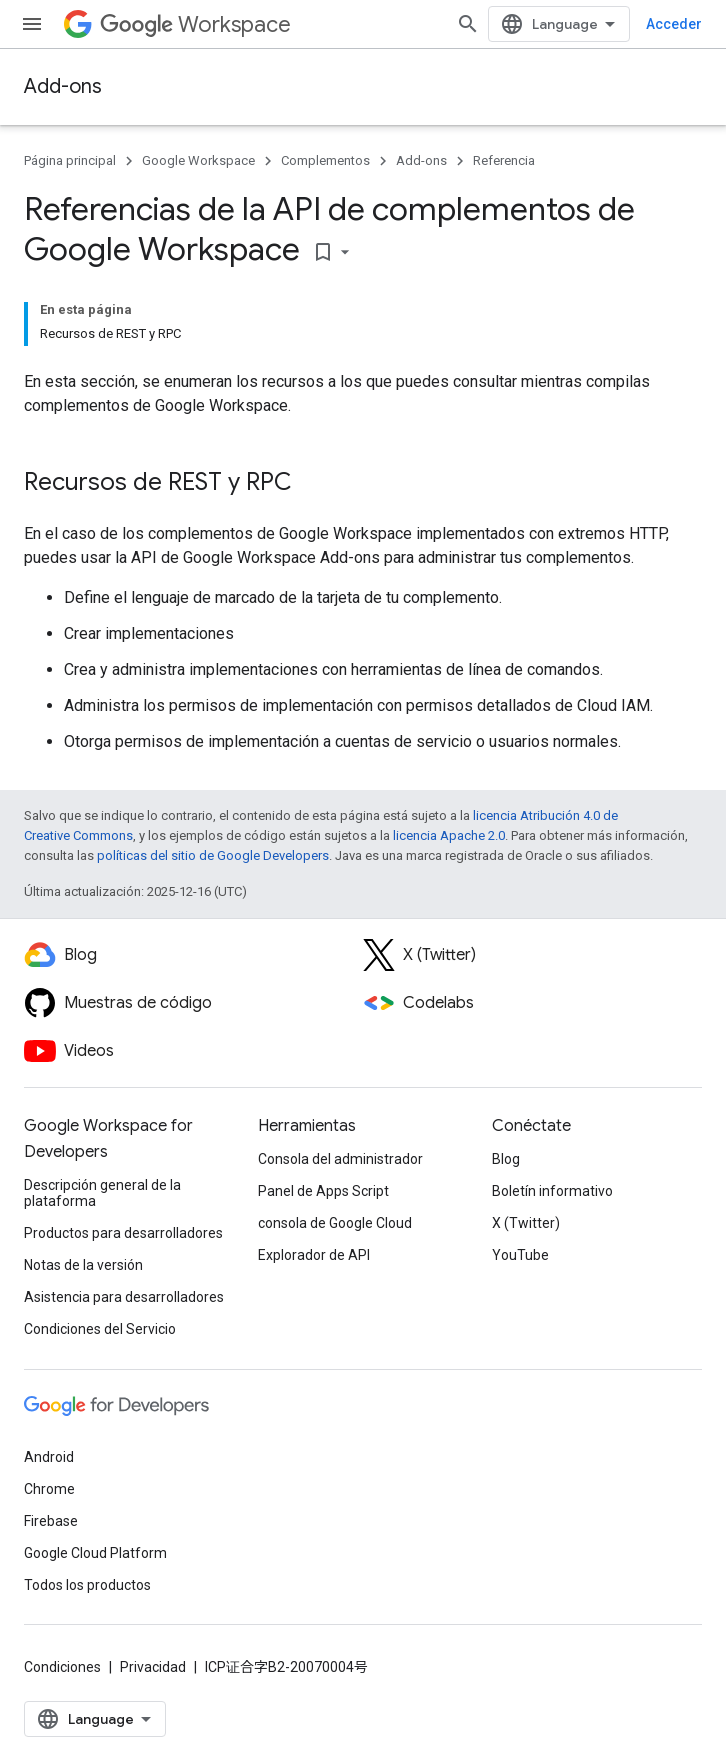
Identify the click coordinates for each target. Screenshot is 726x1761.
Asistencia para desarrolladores (124, 1297)
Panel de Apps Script (323, 1191)
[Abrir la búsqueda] (468, 24)
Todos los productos (87, 1585)
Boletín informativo (552, 1191)
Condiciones (62, 1667)
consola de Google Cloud (335, 1223)
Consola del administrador (340, 1159)
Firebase (51, 1521)
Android (49, 1457)
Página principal (70, 160)
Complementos (325, 160)
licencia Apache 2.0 (449, 835)
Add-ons (63, 86)
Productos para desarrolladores (123, 1233)
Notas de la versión (83, 1265)
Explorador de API (314, 1255)
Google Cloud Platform (95, 1553)
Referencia (504, 160)
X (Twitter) (526, 1223)
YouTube (520, 1255)
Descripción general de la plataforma (102, 1193)
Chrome (49, 1489)
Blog (506, 1159)
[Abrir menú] (32, 24)
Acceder (674, 24)
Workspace (195, 24)
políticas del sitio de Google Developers (213, 855)
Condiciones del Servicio (100, 1329)
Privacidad (153, 1667)
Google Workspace (198, 160)
